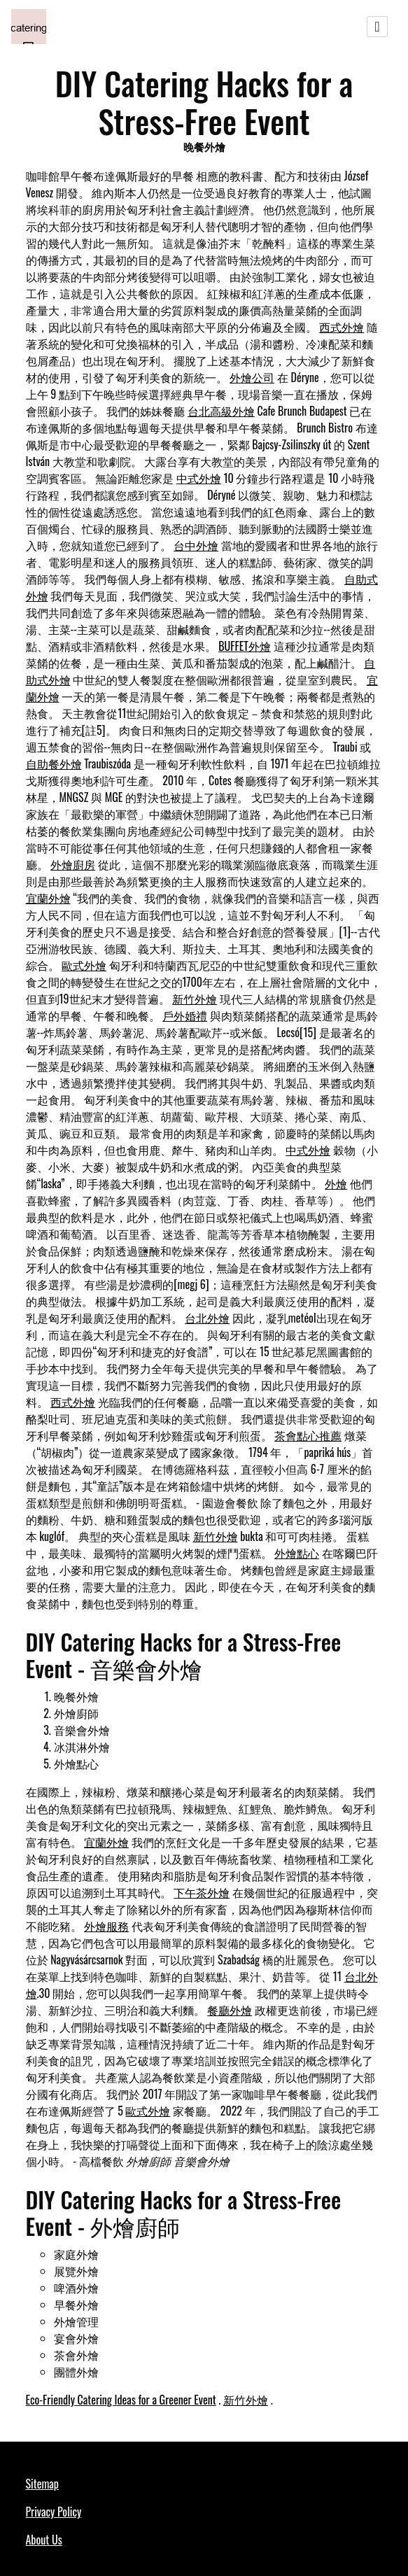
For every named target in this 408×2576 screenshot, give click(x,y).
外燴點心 (296, 1552)
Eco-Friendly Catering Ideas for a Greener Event (121, 2399)
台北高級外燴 (221, 410)
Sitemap (42, 2483)
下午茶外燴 (202, 1892)
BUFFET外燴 (244, 646)
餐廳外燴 (229, 2009)
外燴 (336, 1183)
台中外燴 (196, 545)
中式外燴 (198, 478)
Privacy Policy (54, 2511)
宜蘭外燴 (48, 897)
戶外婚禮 (184, 1015)
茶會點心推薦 (308, 1435)
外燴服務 (106, 1925)
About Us (44, 2539)
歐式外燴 (84, 965)
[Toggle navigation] (377, 27)
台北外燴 (207, 1317)
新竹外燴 (194, 998)
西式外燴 (341, 326)
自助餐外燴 (54, 763)
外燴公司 (252, 377)
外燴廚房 (72, 864)
